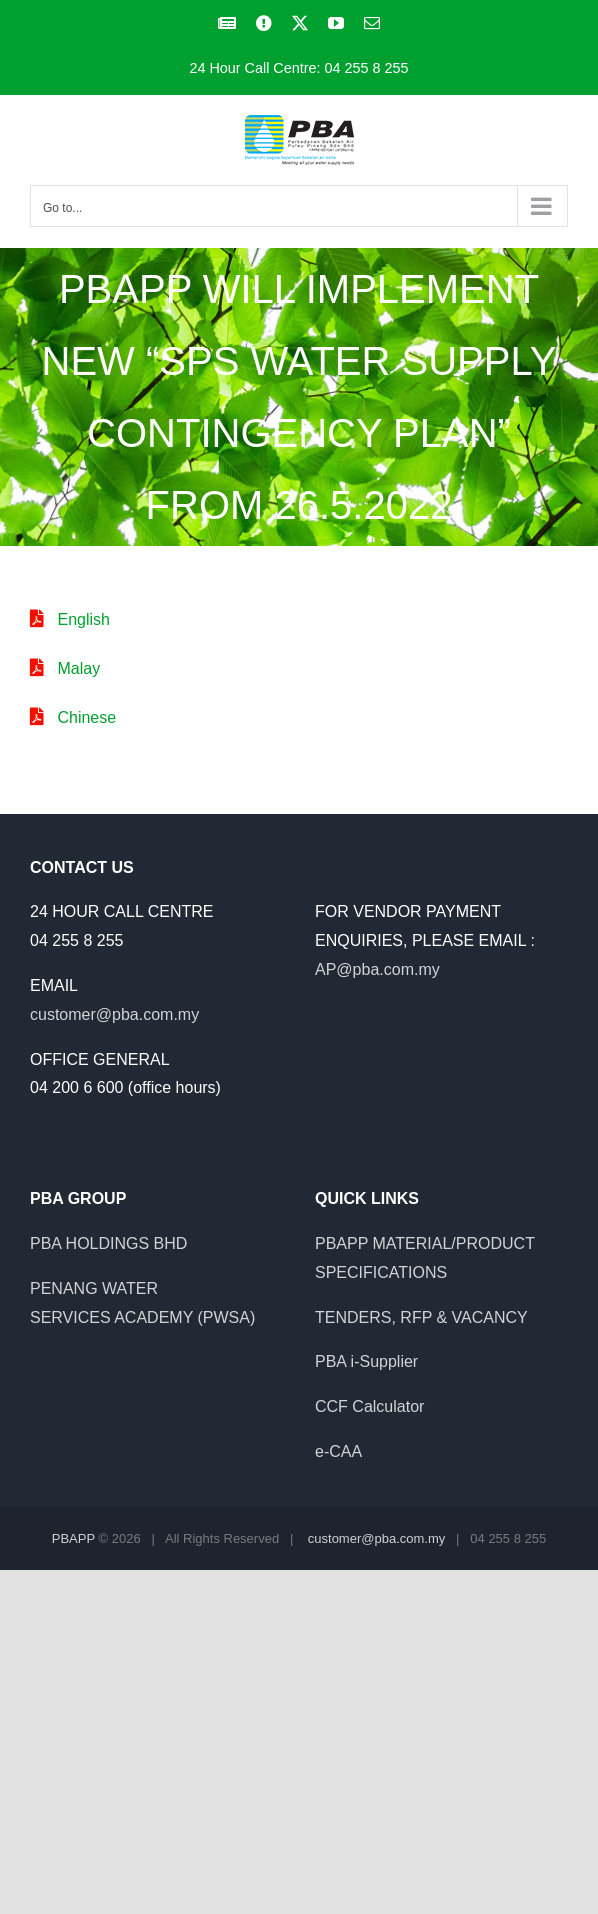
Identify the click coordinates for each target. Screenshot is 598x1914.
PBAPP (73, 1538)
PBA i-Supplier (366, 1361)
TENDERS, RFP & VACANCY (421, 1317)
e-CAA (338, 1451)
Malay (78, 668)
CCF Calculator (369, 1406)
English (83, 619)
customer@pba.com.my (114, 1014)
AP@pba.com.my (377, 969)
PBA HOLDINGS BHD (108, 1243)
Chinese (86, 717)
